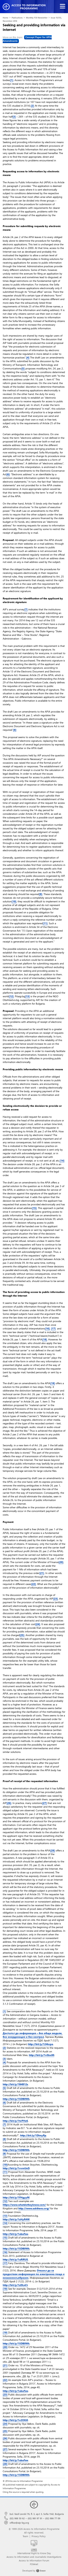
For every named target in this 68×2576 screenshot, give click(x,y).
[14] (62, 1160)
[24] (37, 1624)
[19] (52, 1383)
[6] (8, 474)
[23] (55, 1598)
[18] (44, 1339)
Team (25, 2536)
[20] (61, 1562)
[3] (14, 116)
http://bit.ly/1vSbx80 (41, 2055)
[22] (33, 1584)
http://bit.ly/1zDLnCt (15, 2285)
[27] (44, 1803)
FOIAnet (34, 2564)
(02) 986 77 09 (52, 2518)
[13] (27, 996)
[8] (14, 730)
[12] (11, 996)
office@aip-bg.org (19, 2522)
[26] (9, 1803)
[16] (47, 1328)
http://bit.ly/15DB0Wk (16, 2099)
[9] (40, 894)
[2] (32, 105)
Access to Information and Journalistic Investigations (34, 2556)
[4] (27, 357)
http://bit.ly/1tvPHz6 (15, 2120)
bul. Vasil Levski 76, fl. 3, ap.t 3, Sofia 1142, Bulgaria (37, 2513)
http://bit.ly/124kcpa (40, 2044)
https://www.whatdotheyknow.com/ (24, 2204)
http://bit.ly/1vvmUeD (16, 2168)
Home (5, 17)
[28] (52, 1850)
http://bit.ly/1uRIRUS (15, 2259)
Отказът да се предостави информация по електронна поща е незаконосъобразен (34, 2274)
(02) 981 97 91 (35, 2518)
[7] (26, 609)
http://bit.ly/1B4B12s (15, 2084)
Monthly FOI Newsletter (37, 17)
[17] (53, 1328)
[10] (14, 901)
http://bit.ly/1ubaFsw (15, 2234)
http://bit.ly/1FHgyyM (16, 2197)
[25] (22, 1635)
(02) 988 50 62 (17, 2518)
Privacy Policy (39, 2536)
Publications (17, 17)
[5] (23, 368)
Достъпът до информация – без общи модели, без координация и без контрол (32, 2034)
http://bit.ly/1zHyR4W (16, 2219)
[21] (41, 1573)
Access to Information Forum (34, 2560)
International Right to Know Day (34, 2553)
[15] (34, 1208)
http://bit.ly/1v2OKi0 (15, 2420)
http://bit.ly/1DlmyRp (33, 2135)
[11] (45, 923)
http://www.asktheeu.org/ (34, 2208)
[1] (11, 80)
